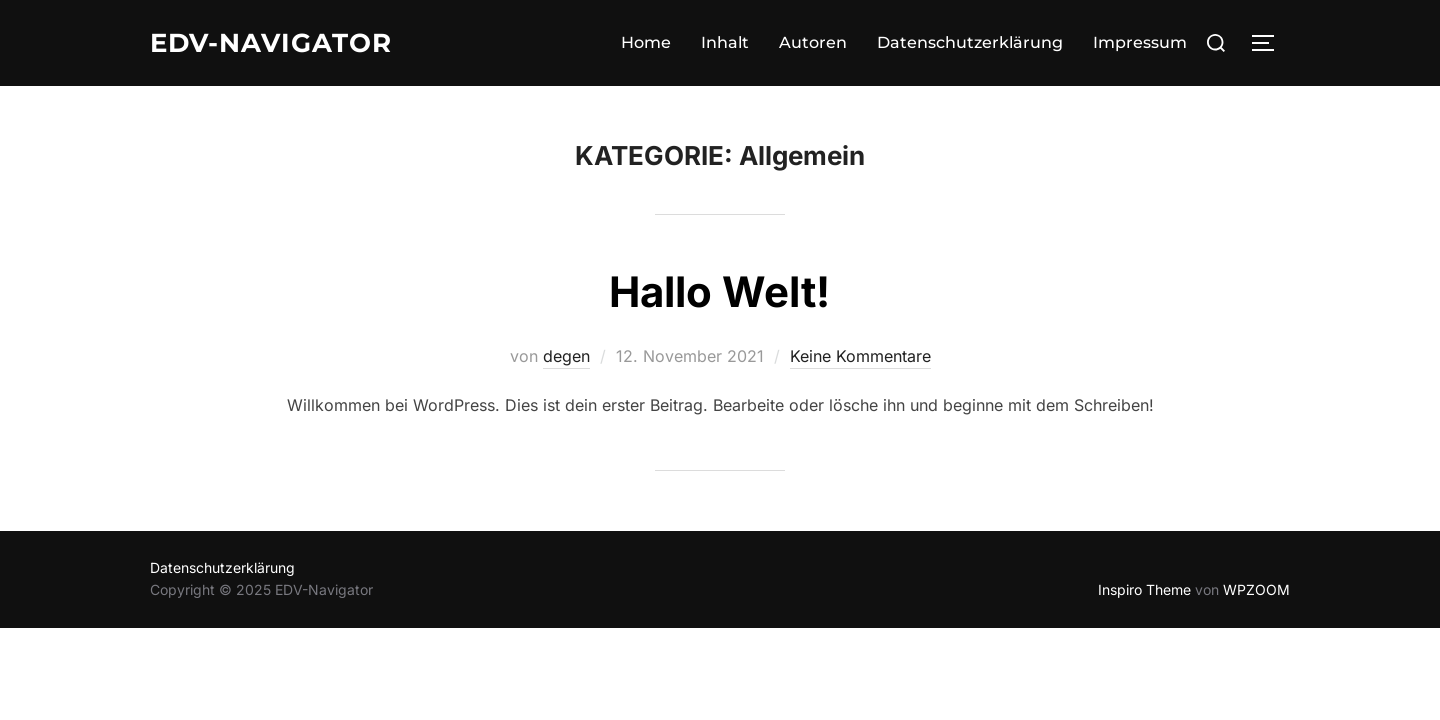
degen (566, 356)
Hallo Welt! (719, 291)
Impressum (1140, 42)
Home (646, 42)
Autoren (813, 42)
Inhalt (725, 42)
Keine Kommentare (860, 356)
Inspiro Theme (1144, 589)
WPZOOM (1256, 589)
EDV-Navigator (271, 43)
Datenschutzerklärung (970, 42)
